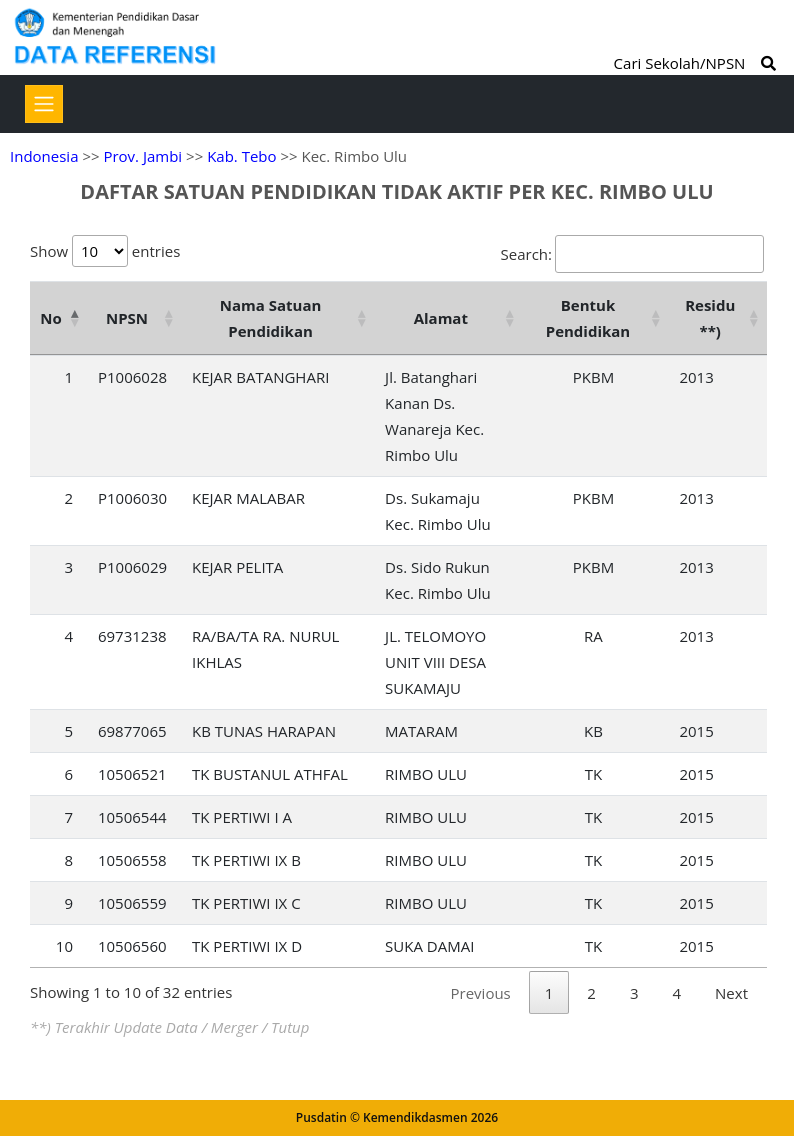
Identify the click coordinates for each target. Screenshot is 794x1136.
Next (731, 993)
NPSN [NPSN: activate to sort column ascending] (127, 318)
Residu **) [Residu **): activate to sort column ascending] (710, 318)
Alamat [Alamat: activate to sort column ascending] (441, 318)
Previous (481, 993)
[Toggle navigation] (44, 104)
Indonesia (44, 156)
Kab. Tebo (241, 156)
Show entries (105, 251)
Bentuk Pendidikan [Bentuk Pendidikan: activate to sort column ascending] (588, 318)
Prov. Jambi (142, 156)
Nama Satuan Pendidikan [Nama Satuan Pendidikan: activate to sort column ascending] (271, 318)
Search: (632, 254)
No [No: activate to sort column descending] (50, 318)
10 (64, 946)
